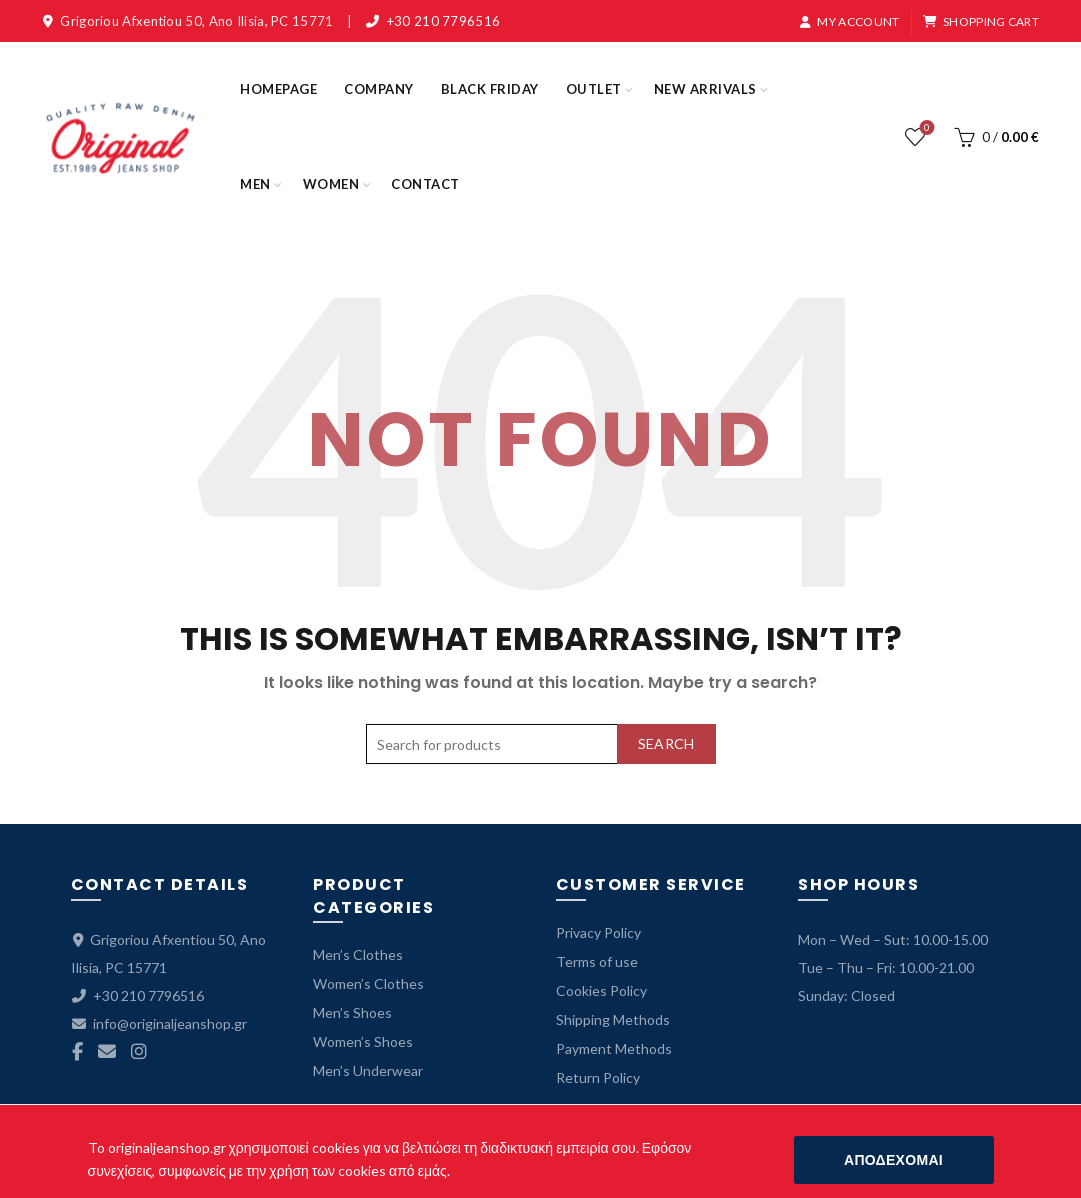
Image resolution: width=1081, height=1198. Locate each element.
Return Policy (598, 1077)
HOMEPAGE (278, 89)
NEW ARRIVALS (705, 89)
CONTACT (425, 184)
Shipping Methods (613, 1019)
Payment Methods (614, 1048)
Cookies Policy (601, 990)
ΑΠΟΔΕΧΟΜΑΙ (893, 1159)
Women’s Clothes (368, 983)
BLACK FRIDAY (490, 89)
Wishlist (924, 128)
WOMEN (331, 184)
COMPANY (379, 89)
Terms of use (597, 961)
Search (666, 743)
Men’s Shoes (352, 1012)
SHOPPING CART (980, 21)
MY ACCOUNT (849, 21)
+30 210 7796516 (444, 21)
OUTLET (594, 89)
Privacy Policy (598, 932)
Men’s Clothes (358, 954)
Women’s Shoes (363, 1041)
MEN (255, 184)
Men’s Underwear (368, 1070)
